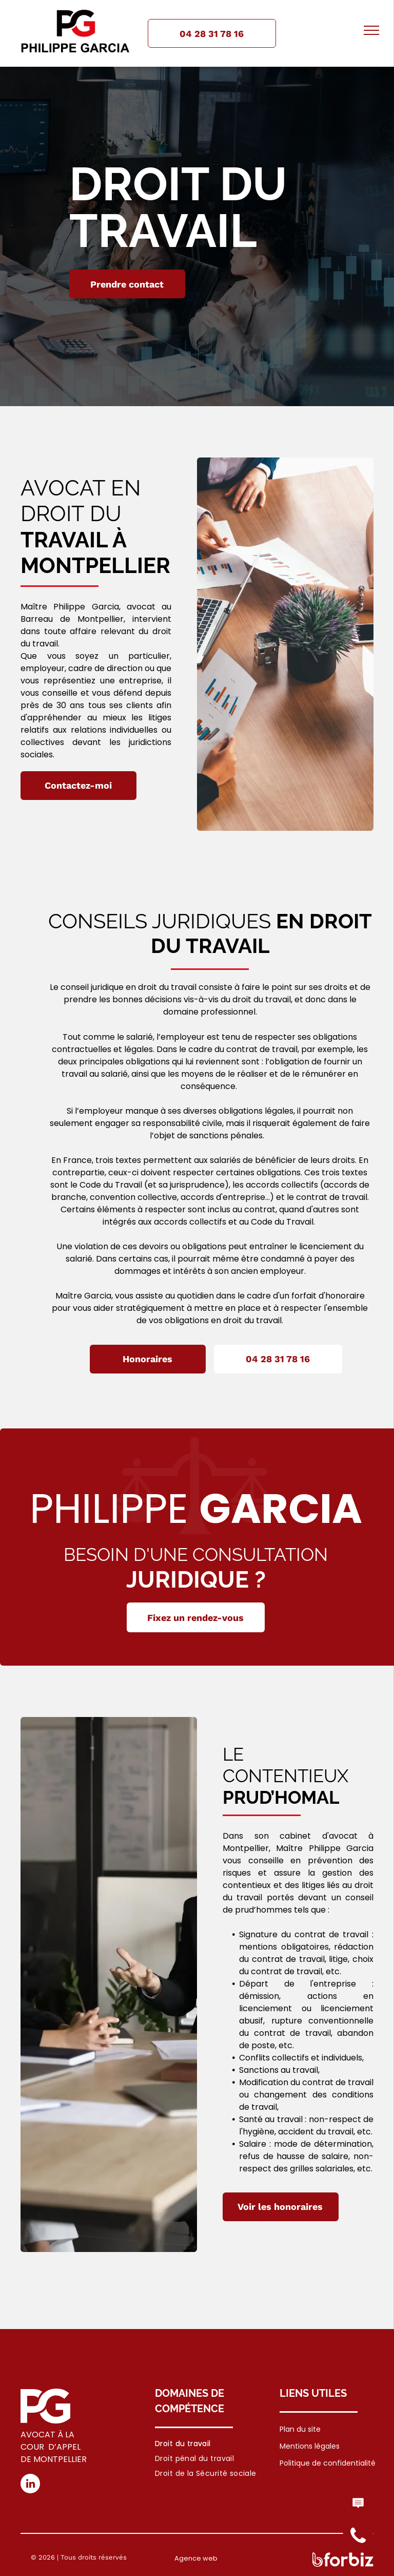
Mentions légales (310, 2446)
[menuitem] (206, 2443)
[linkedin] (30, 2485)
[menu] (371, 30)
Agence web (196, 2558)
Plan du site (300, 2429)
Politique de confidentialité (328, 2463)
